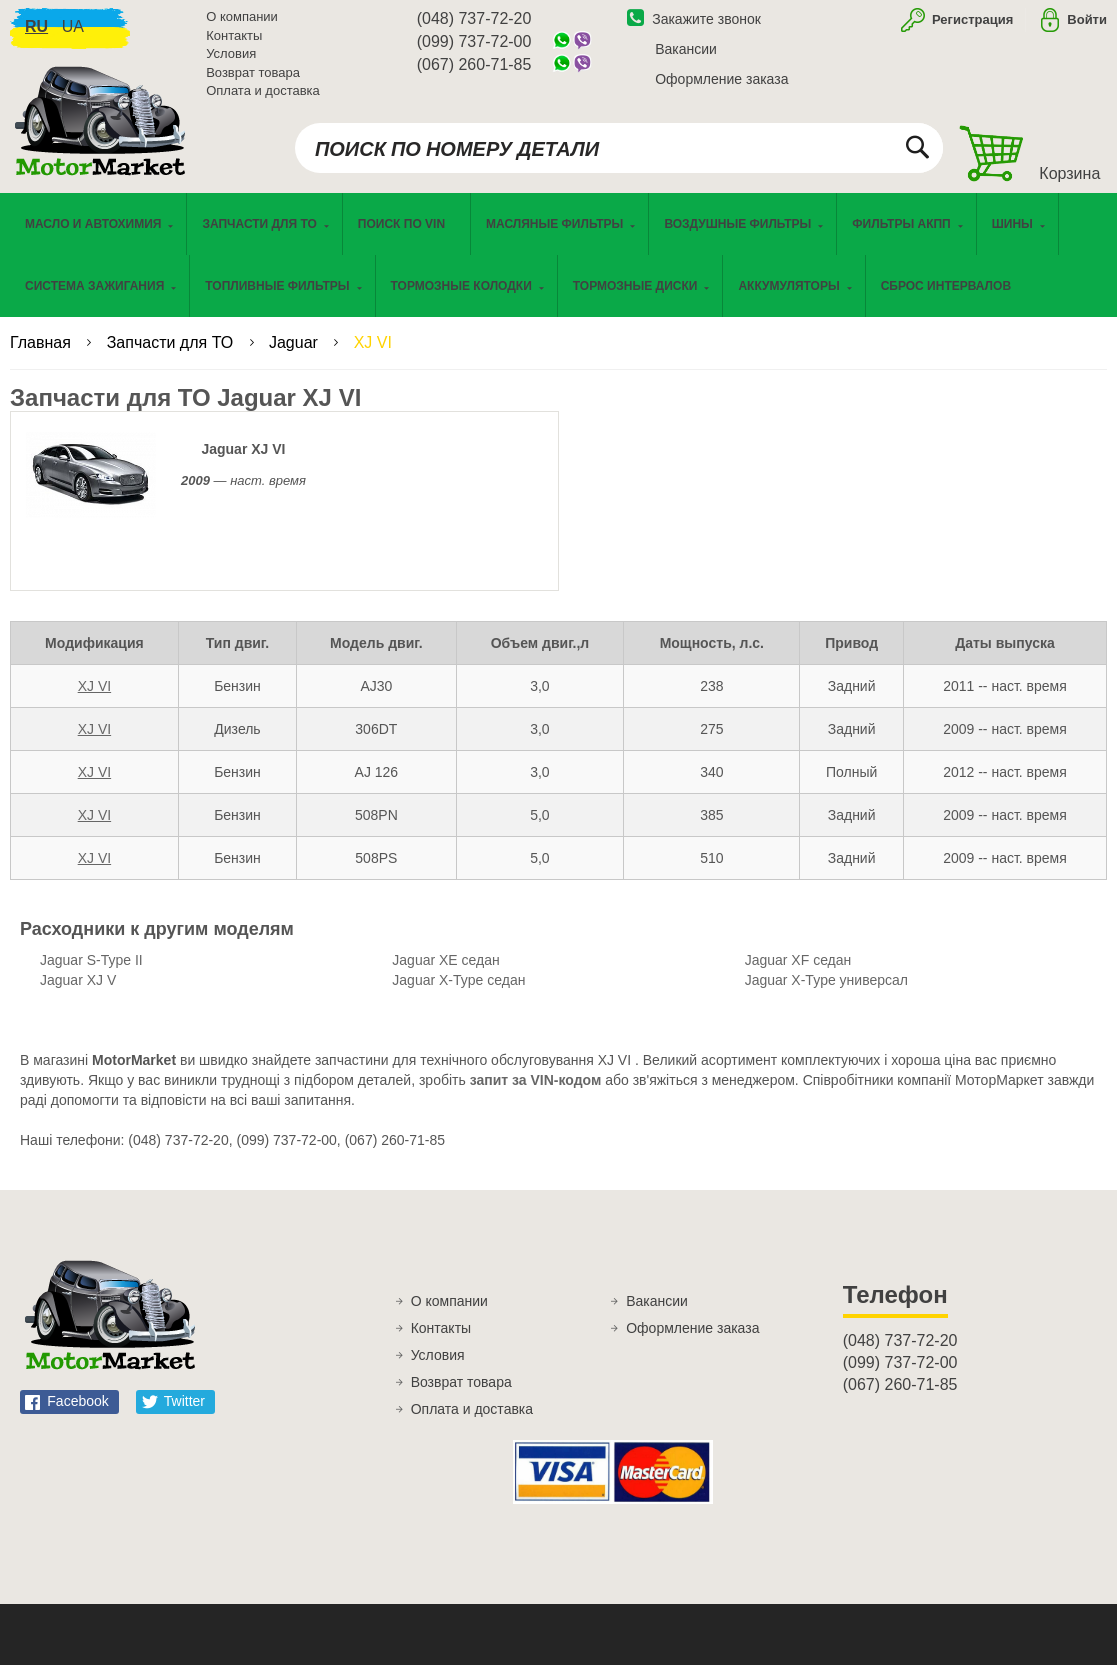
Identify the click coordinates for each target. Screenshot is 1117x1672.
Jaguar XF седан (798, 967)
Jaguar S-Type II (91, 967)
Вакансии (686, 53)
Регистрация (970, 23)
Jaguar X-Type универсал (826, 987)
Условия (231, 57)
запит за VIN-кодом (536, 1087)
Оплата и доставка (263, 94)
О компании (242, 20)
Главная (42, 349)
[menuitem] (406, 231)
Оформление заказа (721, 83)
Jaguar (295, 349)
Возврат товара (253, 76)
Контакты (234, 39)
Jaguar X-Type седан (458, 987)
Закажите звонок (694, 23)
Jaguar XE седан (445, 967)
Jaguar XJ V (78, 987)
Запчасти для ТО (172, 349)
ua (73, 30)
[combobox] (619, 152)
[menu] (558, 262)
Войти (1087, 23)
